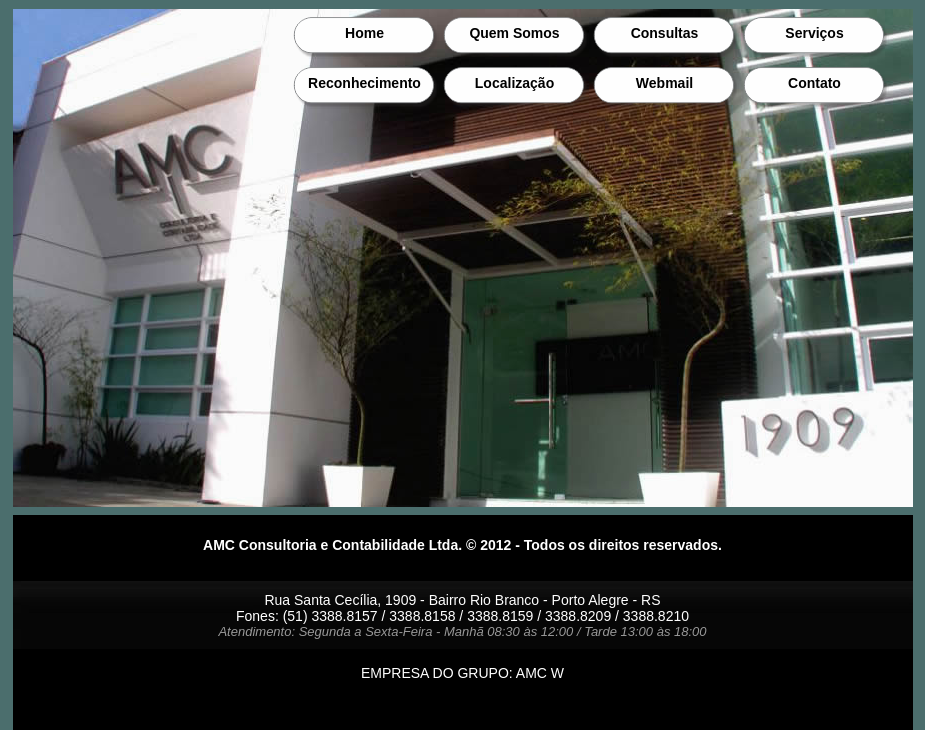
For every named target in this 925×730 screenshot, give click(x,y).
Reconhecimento (364, 83)
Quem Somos (514, 33)
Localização (514, 83)
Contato (814, 83)
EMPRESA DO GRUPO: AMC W (462, 673)
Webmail (664, 83)
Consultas (665, 33)
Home (364, 33)
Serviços (814, 33)
